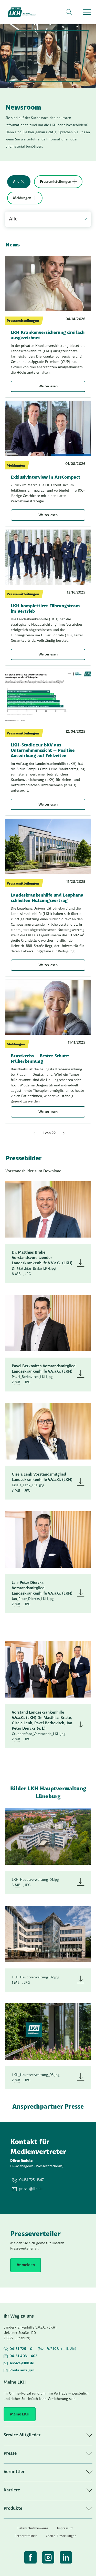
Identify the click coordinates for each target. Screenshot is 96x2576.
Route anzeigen (21, 2370)
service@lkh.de (21, 2363)
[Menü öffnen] (87, 12)
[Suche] (69, 12)
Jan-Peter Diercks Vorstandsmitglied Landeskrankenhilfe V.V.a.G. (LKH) (42, 1588)
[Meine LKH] (20, 2414)
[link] (25, 2265)
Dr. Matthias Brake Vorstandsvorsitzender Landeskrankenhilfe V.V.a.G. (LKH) (42, 1258)
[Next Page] (63, 1133)
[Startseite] (24, 12)
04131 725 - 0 (20, 2349)
